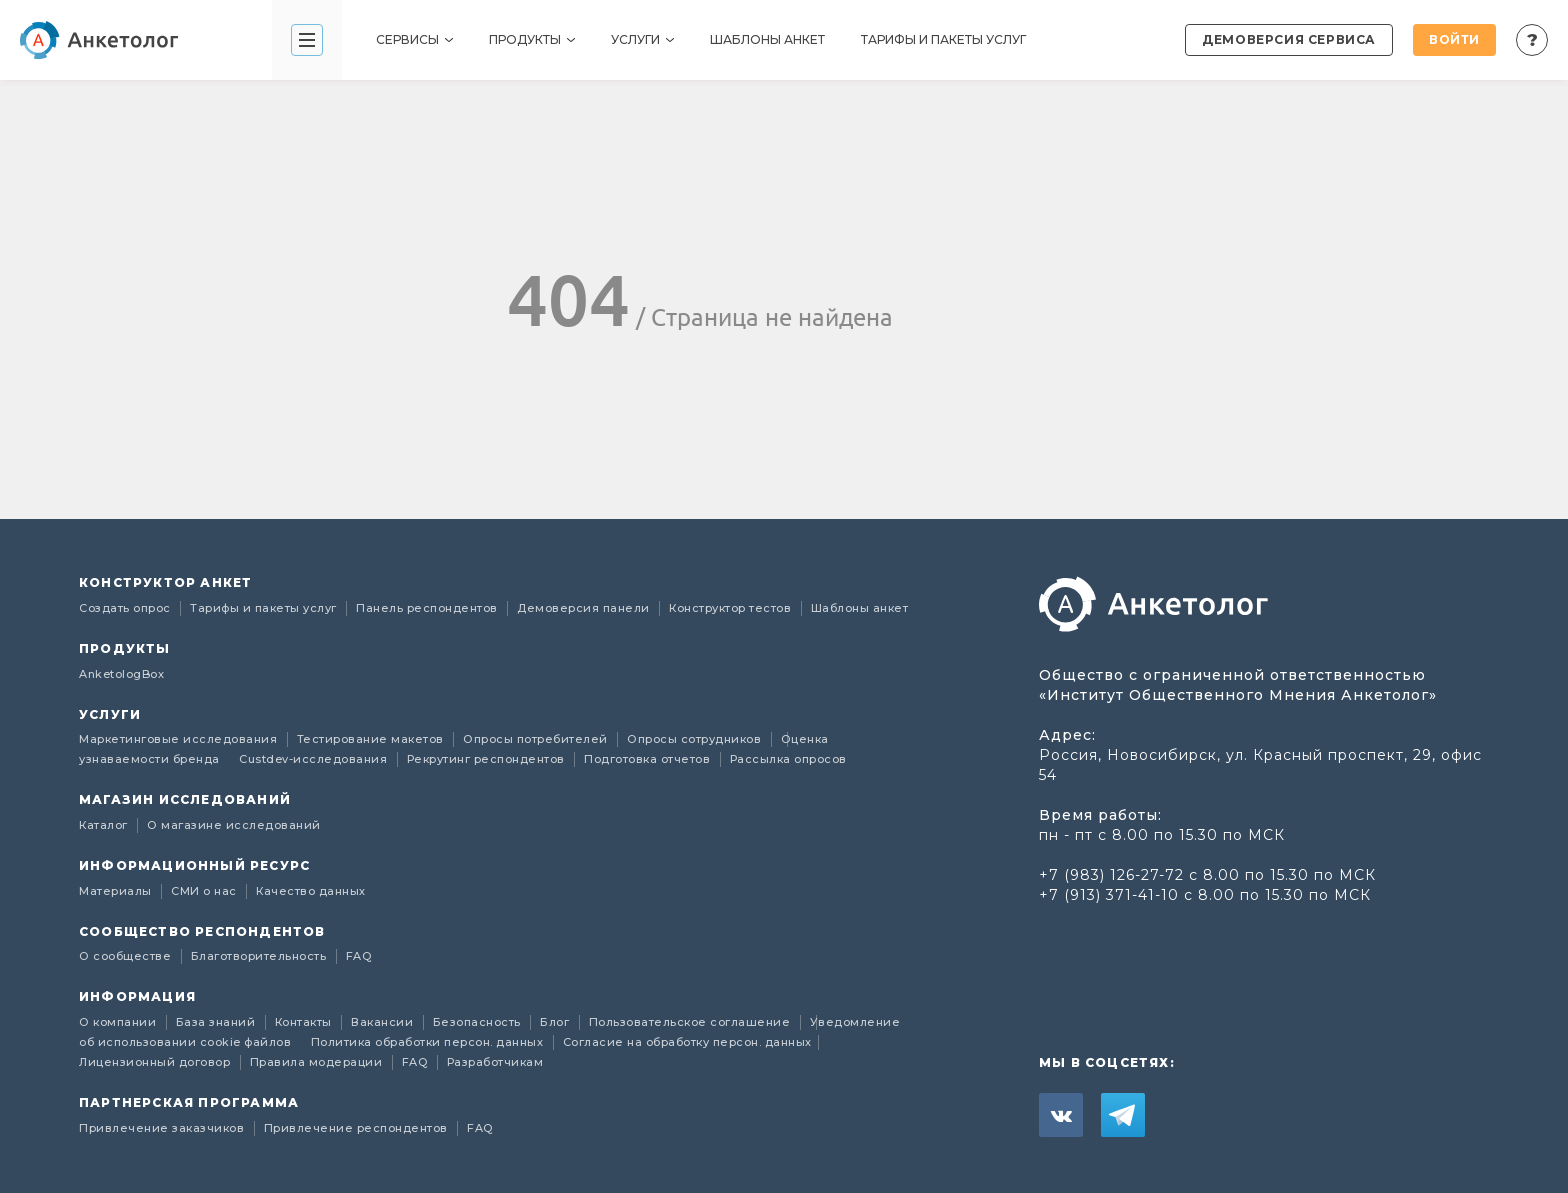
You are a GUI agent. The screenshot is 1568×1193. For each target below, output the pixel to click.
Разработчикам (495, 1062)
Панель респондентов (428, 608)
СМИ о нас (205, 891)
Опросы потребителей (537, 739)
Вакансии (384, 1022)
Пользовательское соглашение (691, 1022)
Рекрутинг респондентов (488, 759)
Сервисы (414, 39)
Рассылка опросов (788, 759)
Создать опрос (126, 608)
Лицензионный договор (156, 1062)
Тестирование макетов (372, 739)
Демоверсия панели (585, 608)
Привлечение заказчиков (163, 1128)
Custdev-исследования (315, 759)
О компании (119, 1022)
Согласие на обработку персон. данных (687, 1042)
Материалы (117, 891)
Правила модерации (318, 1062)
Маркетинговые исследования (180, 739)
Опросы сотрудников (696, 739)
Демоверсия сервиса (1289, 39)
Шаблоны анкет (767, 39)
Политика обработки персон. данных (429, 1042)
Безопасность (479, 1022)
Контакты (305, 1022)
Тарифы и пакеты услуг (943, 39)
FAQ (359, 956)
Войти (1454, 39)
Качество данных (311, 891)
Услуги (642, 39)
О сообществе (127, 956)
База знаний (217, 1022)
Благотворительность (260, 956)
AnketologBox (121, 674)
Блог (556, 1022)
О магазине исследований (234, 825)
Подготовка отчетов (649, 759)
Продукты (532, 39)
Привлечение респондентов (358, 1128)
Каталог (105, 825)
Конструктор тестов (732, 608)
